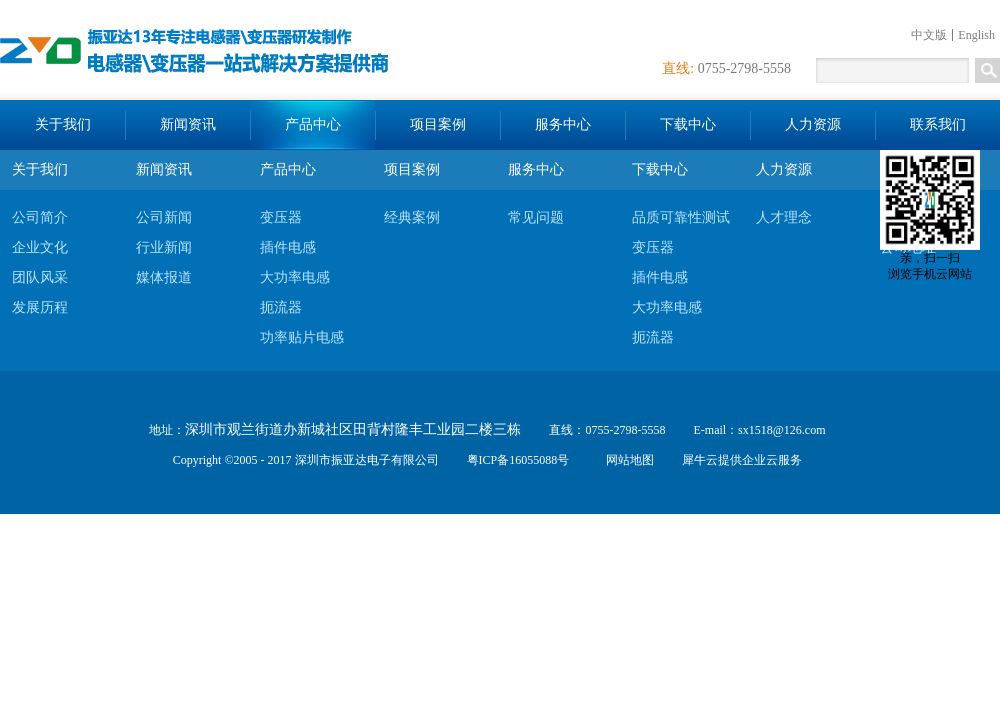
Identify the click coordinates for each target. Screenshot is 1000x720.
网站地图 (627, 460)
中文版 (929, 35)
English (976, 35)
